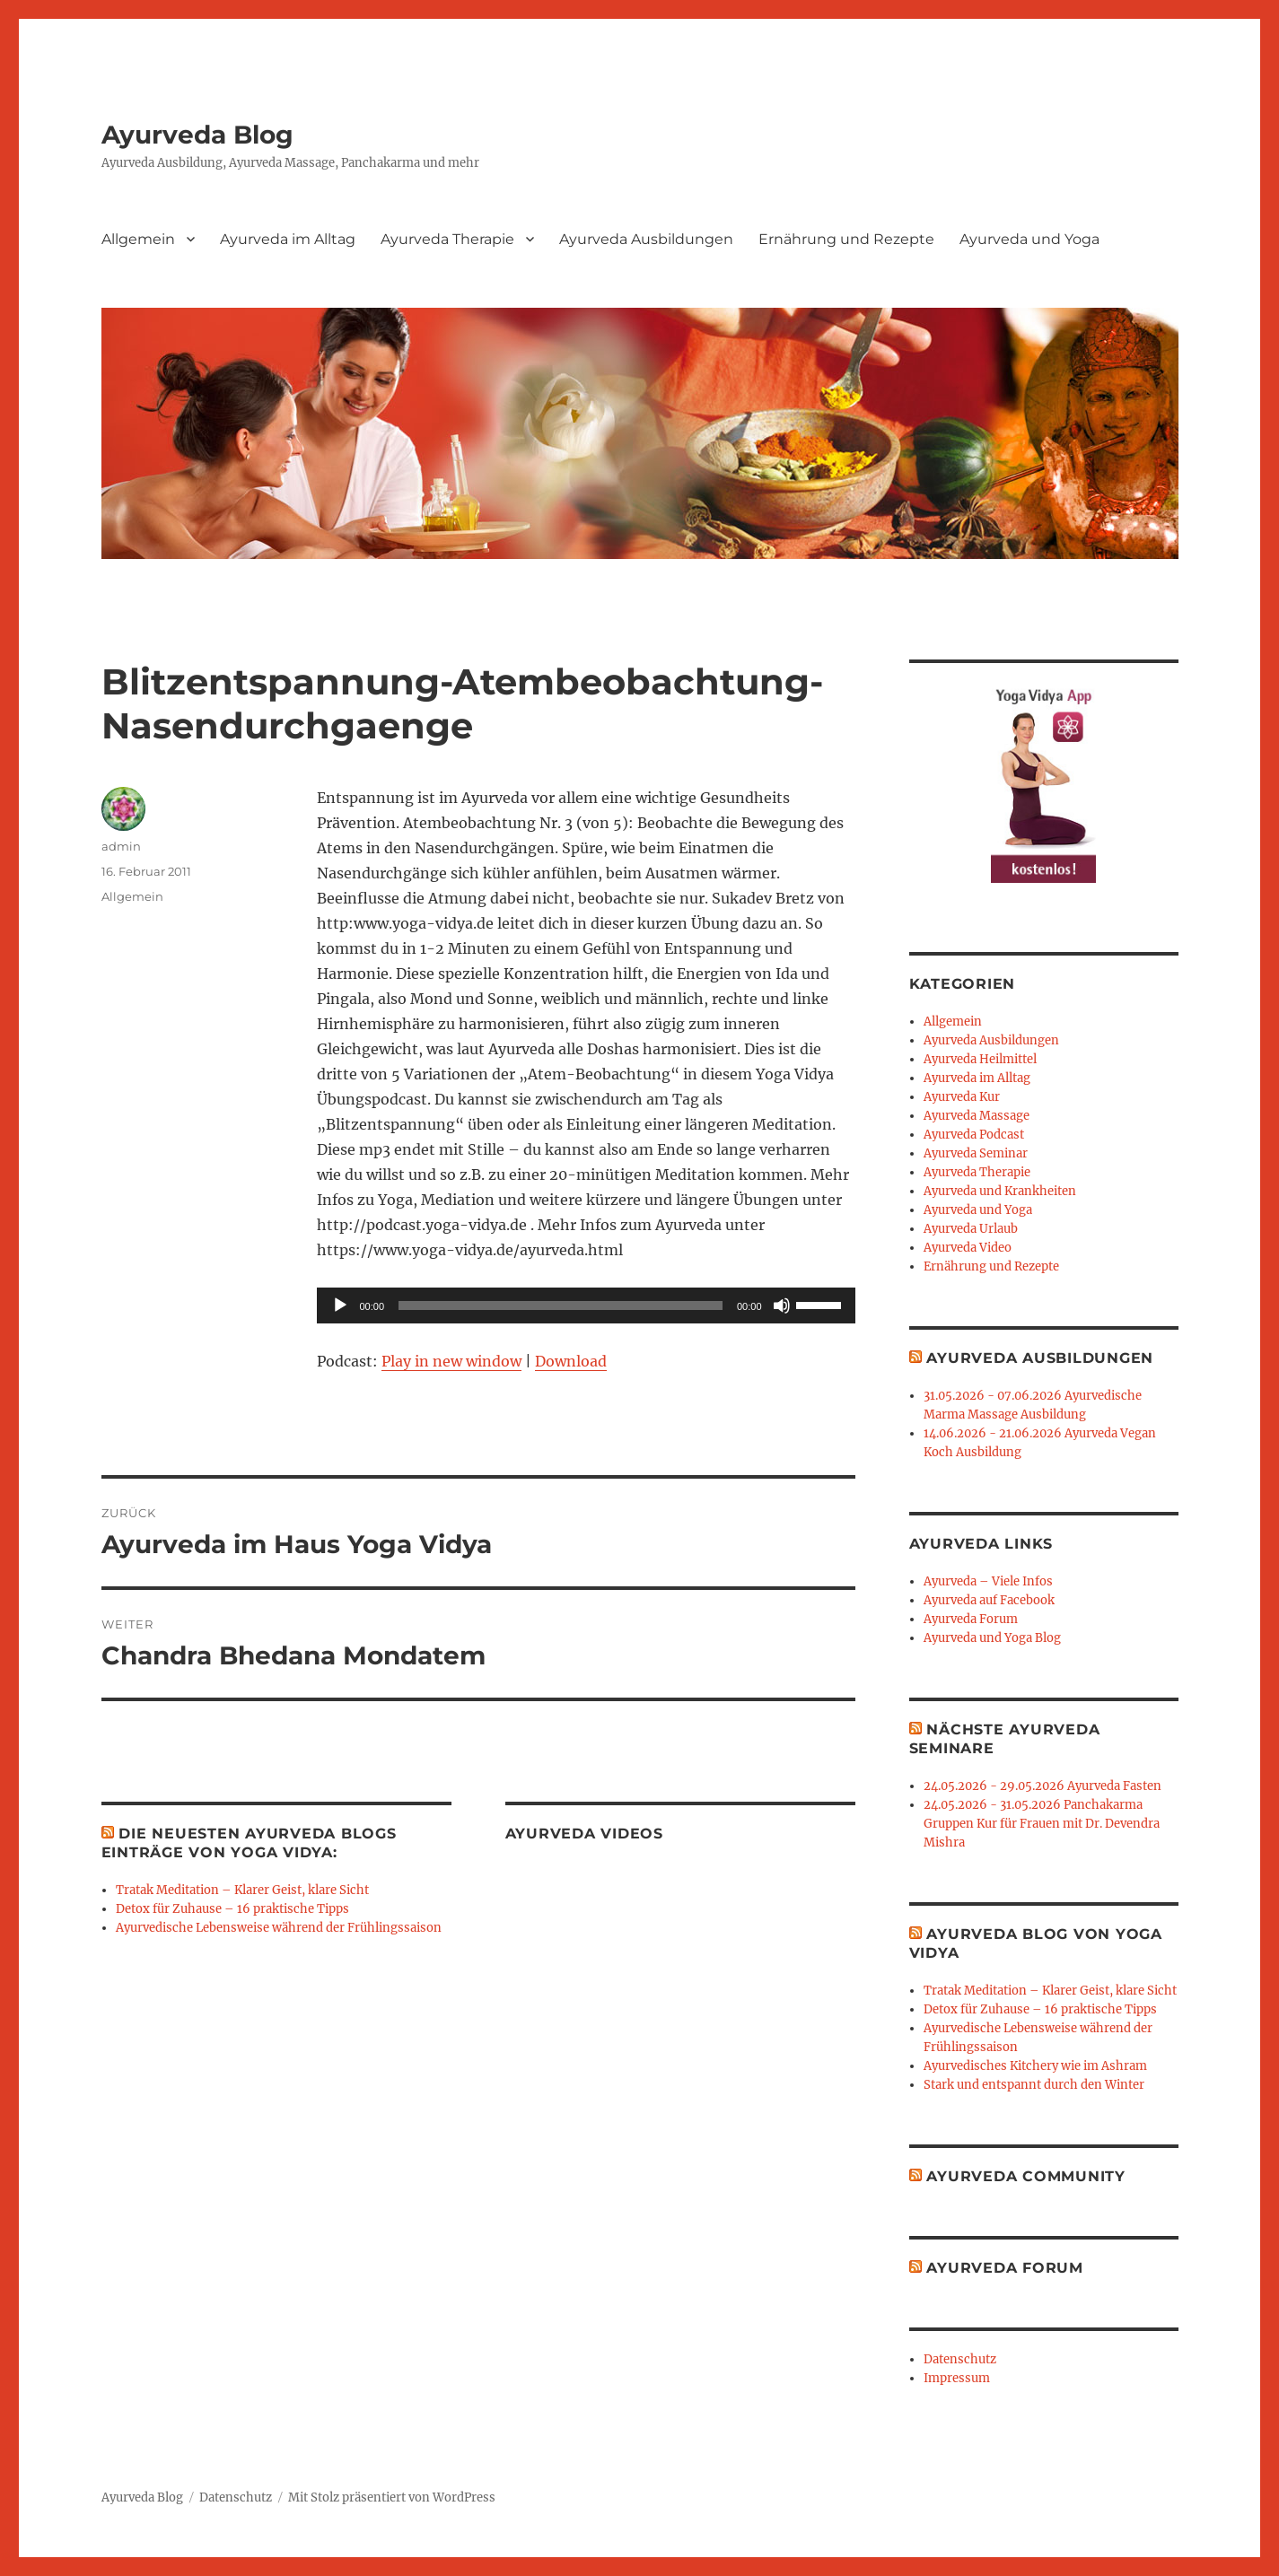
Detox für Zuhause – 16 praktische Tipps (232, 1909)
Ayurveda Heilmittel (980, 1059)
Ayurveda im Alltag (287, 239)
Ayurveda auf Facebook (989, 1600)
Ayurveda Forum (971, 1619)
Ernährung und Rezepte (846, 239)
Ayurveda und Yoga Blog (992, 1638)
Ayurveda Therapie (447, 239)
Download (571, 1361)
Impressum (957, 2378)
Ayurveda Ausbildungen (646, 239)
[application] (586, 1305)
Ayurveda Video (968, 1247)
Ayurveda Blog (197, 134)
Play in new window (451, 1361)
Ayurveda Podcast (974, 1134)
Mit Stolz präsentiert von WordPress (391, 2497)
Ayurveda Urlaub (971, 1228)
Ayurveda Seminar (976, 1153)
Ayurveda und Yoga (1029, 239)
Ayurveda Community (1026, 2176)
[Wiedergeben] (340, 1305)
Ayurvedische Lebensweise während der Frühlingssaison (279, 1927)
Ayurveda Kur (962, 1097)
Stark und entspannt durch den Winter (1034, 2084)
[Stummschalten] (782, 1305)
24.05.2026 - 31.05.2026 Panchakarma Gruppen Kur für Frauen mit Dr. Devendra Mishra (1042, 1823)
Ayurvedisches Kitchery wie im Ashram (1035, 2066)
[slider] (561, 1305)
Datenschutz (960, 2359)
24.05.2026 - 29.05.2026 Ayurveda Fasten (1042, 1786)
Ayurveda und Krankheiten (1000, 1191)
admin (121, 846)
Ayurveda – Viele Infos (988, 1581)
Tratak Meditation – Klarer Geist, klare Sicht (242, 1890)
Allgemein (138, 239)
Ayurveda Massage (976, 1115)
